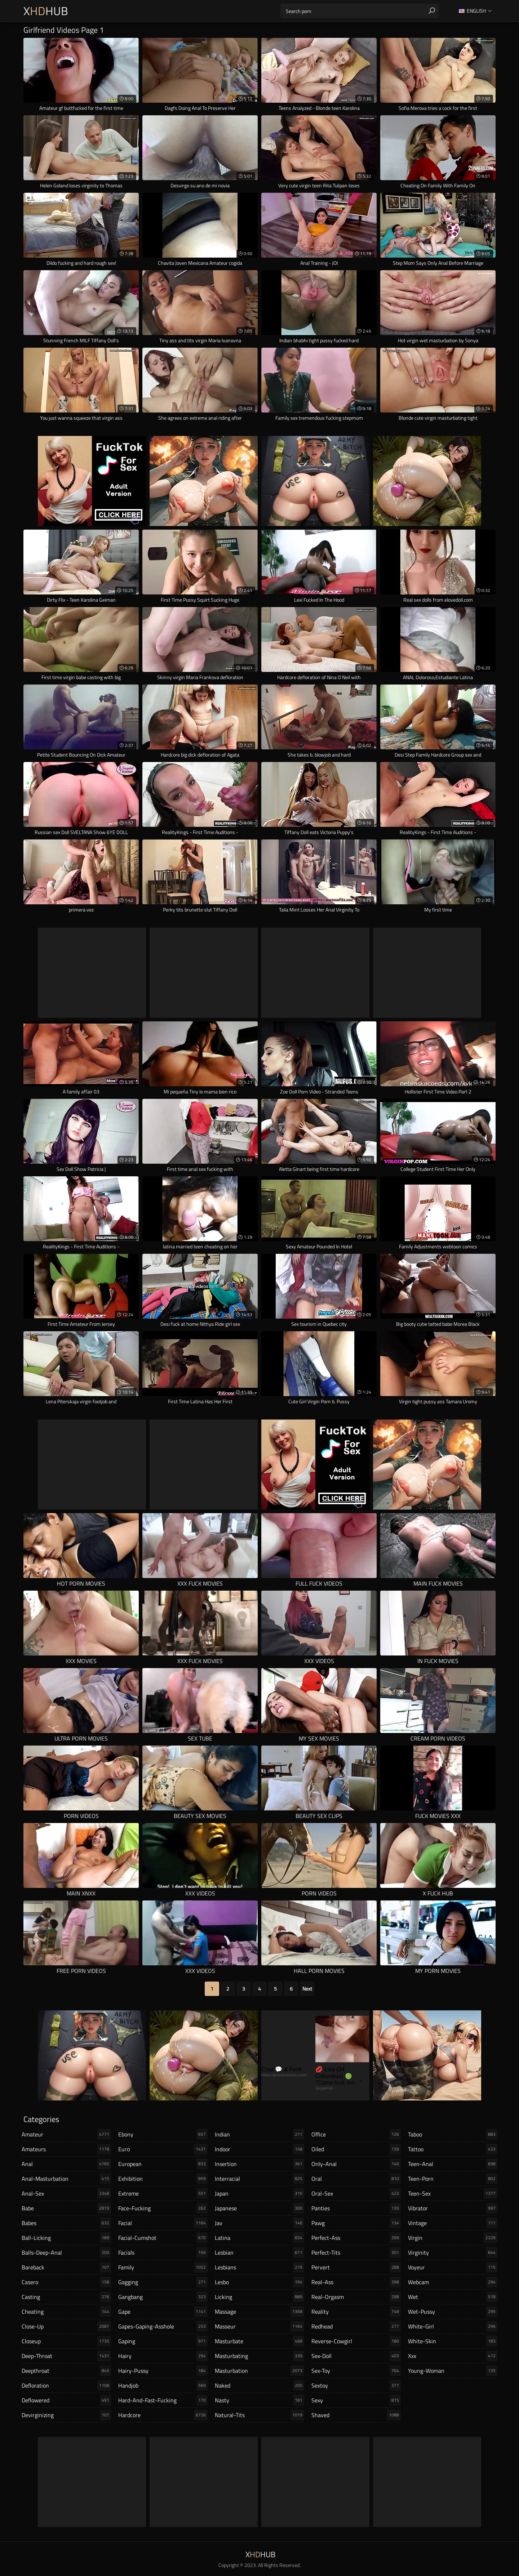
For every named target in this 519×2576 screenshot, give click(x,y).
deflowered (66, 2400)
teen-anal (452, 2163)
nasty (259, 2400)
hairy (163, 2355)
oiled (356, 2149)
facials (163, 2252)
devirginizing (66, 2415)
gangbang (163, 2296)
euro (163, 2149)
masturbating (259, 2355)
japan (259, 2193)
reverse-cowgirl (356, 2341)
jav (259, 2223)
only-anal (356, 2163)
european (163, 2163)
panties (356, 2208)
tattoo (452, 2149)
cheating (66, 2311)
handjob (163, 2385)
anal (66, 2163)
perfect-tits (356, 2252)
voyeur (452, 2267)
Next (307, 1988)
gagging (163, 2282)
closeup (66, 2341)
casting (66, 2296)
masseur (259, 2326)
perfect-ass (356, 2237)
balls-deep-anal (66, 2252)
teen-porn (452, 2178)
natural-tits (259, 2415)
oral (356, 2178)
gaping (163, 2341)
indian (259, 2134)
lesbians (259, 2267)
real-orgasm (356, 2296)
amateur (66, 2134)
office (356, 2134)
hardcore (163, 2415)
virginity (452, 2252)
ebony (163, 2134)
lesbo (259, 2282)
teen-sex (452, 2193)
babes (66, 2223)
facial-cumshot (163, 2237)
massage (259, 2311)
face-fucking (163, 2208)
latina (259, 2237)
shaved (356, 2415)
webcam (452, 2282)
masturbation (259, 2370)
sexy (356, 2400)
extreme (163, 2193)
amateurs (66, 2149)
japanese (259, 2208)
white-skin (452, 2341)
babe (66, 2208)
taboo (452, 2134)
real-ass (356, 2282)
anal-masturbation (66, 2178)
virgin (452, 2237)
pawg (356, 2223)
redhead (356, 2326)
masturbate (259, 2341)
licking (259, 2296)
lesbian (259, 2252)
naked (259, 2385)
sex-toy (356, 2370)
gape (163, 2311)
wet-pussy (452, 2311)
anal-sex (66, 2193)
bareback (66, 2267)
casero (66, 2282)
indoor (259, 2149)
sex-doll (356, 2355)
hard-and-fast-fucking (163, 2400)
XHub (45, 11)
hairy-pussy (163, 2370)
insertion (259, 2163)
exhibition (163, 2178)
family (163, 2267)
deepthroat (66, 2370)
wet (452, 2296)
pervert (356, 2267)
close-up (66, 2326)
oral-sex (356, 2193)
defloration (66, 2385)
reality (356, 2311)
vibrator (452, 2208)
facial (163, 2223)
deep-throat (66, 2355)
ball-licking (66, 2237)
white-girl (452, 2326)
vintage (452, 2223)
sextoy (356, 2385)
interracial (259, 2178)
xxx (452, 2355)
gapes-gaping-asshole (163, 2326)
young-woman (452, 2370)
